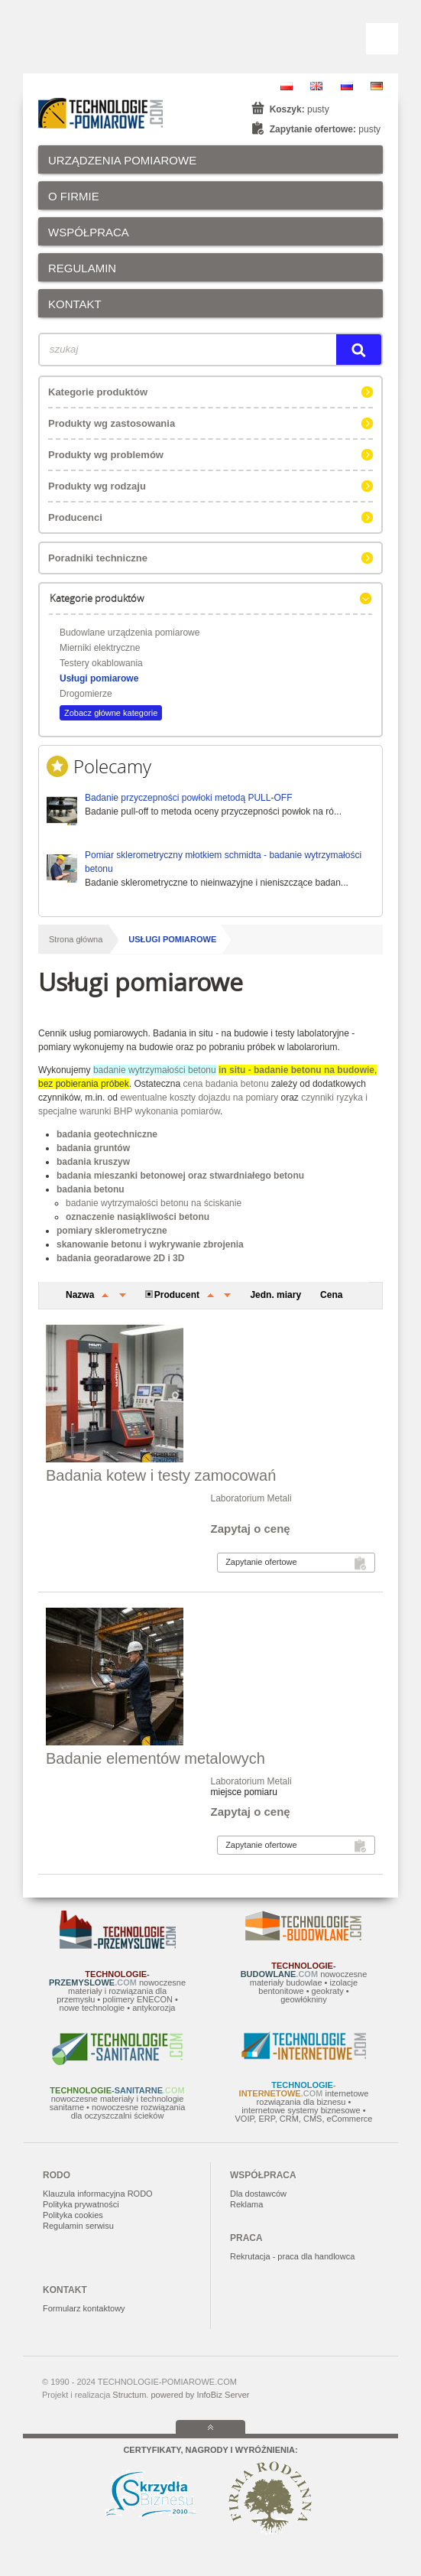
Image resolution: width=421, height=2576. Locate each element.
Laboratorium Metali (251, 1498)
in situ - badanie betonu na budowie (296, 1070)
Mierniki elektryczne (100, 647)
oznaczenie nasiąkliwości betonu (137, 1217)
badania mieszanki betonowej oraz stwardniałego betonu (180, 1175)
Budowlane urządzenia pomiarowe (129, 632)
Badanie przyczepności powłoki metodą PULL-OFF (188, 797)
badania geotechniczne (107, 1134)
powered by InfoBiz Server (200, 2394)
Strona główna (75, 939)
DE (376, 86)
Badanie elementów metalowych (155, 1758)
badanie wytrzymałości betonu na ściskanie (153, 1203)
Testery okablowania (101, 663)
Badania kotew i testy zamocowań (161, 1475)
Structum (129, 2394)
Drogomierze (86, 693)
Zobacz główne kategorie (110, 712)
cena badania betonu (225, 1083)
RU (347, 86)
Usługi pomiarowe (99, 678)
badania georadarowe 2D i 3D (120, 1258)
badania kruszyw (93, 1161)
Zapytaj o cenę (250, 1528)
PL (286, 86)
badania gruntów (93, 1148)
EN (316, 86)
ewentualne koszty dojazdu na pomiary (199, 1097)
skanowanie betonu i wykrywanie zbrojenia (150, 1244)
